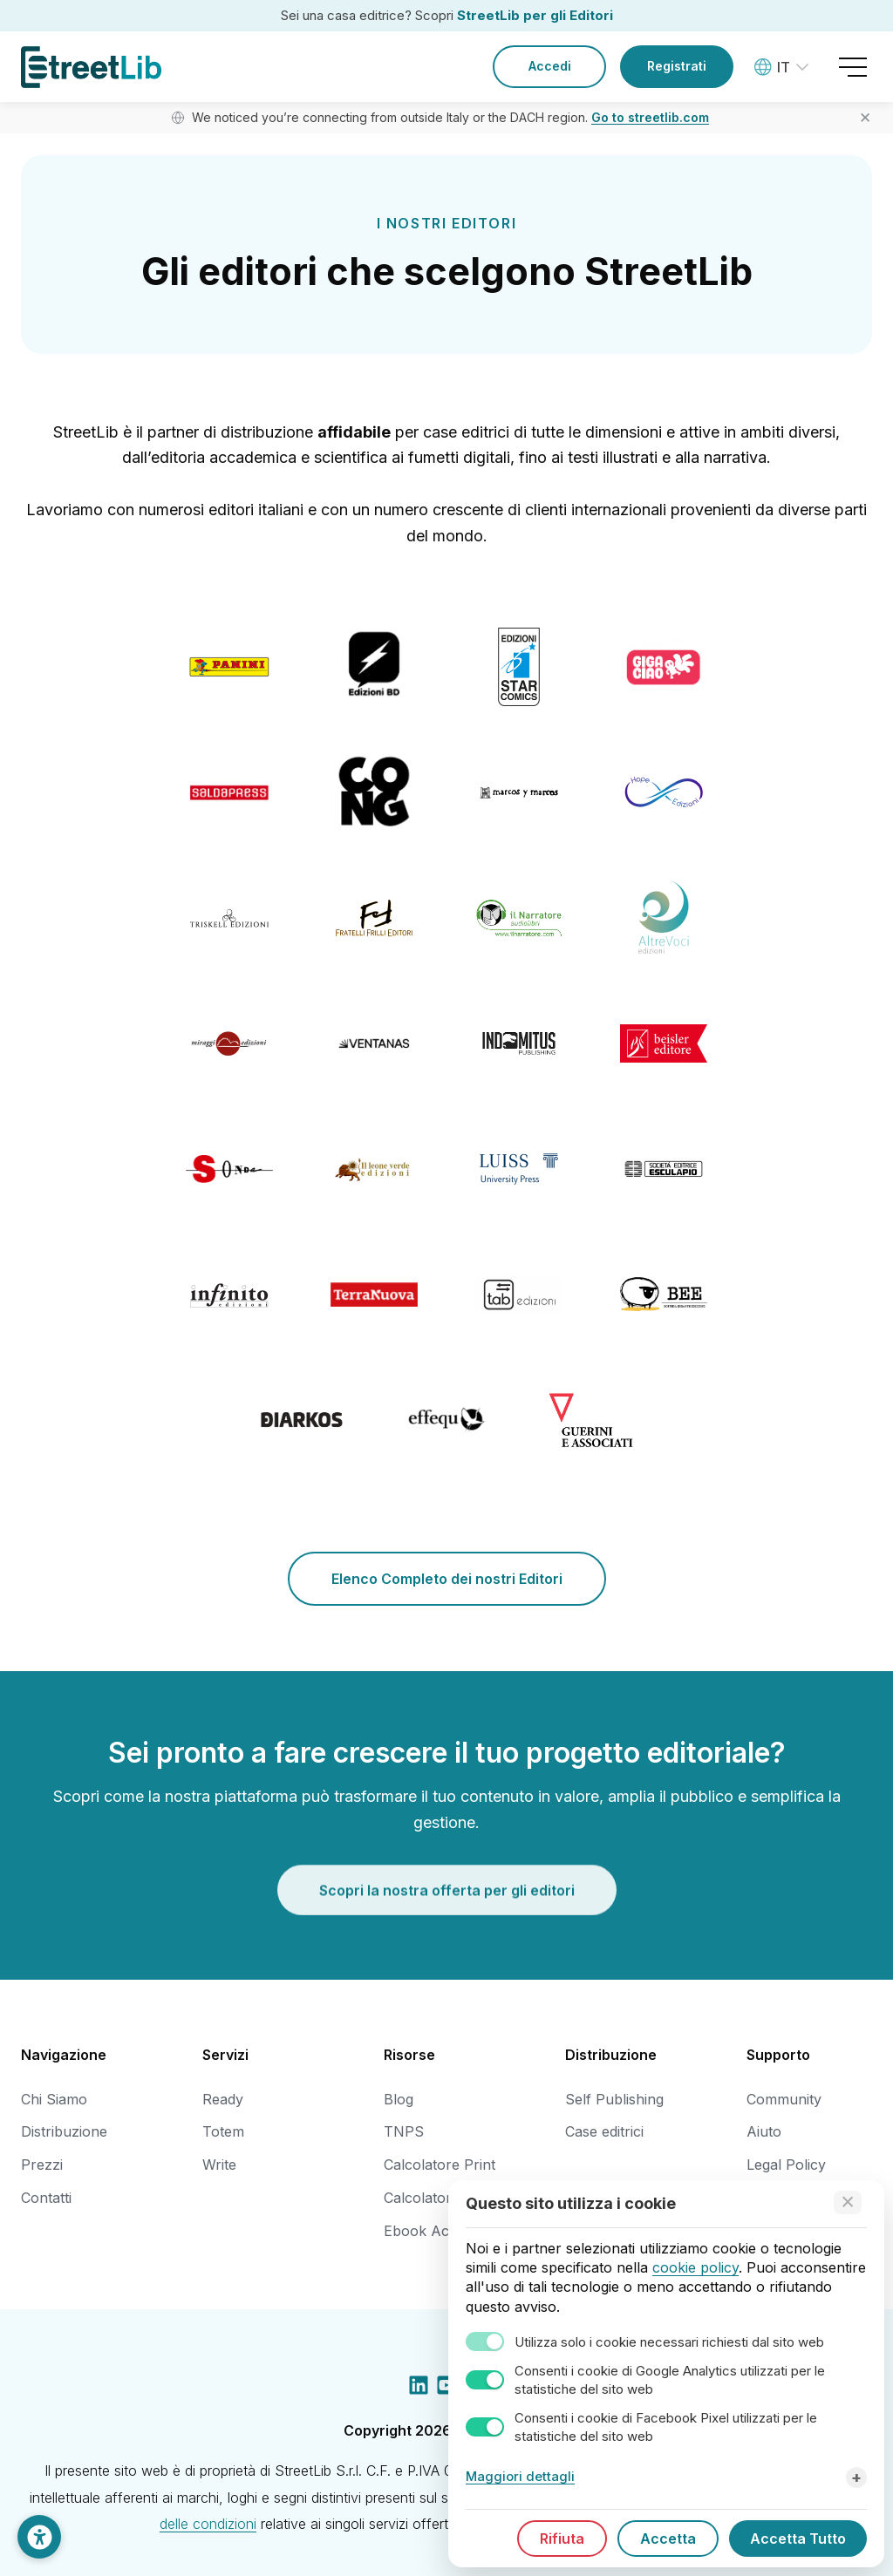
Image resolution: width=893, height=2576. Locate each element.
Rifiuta (562, 2538)
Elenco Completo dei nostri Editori (446, 1578)
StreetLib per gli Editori (535, 15)
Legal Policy (786, 2164)
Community (783, 2099)
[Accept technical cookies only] (848, 2202)
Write (219, 2164)
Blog (398, 2099)
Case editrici (604, 2131)
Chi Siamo (54, 2099)
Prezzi (42, 2164)
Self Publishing (614, 2099)
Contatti (46, 2197)
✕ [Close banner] (865, 118)
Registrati (676, 65)
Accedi (549, 65)
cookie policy (695, 2267)
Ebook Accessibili (441, 2231)
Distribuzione (64, 2131)
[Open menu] (853, 67)
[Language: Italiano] (783, 67)
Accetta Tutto (798, 2538)
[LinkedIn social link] (418, 2389)
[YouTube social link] (446, 2389)
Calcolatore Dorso (444, 2197)
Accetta (668, 2538)
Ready (222, 2099)
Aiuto (763, 2131)
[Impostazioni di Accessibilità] (39, 2537)
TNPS (404, 2131)
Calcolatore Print (439, 2164)
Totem (223, 2131)
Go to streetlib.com (650, 117)
